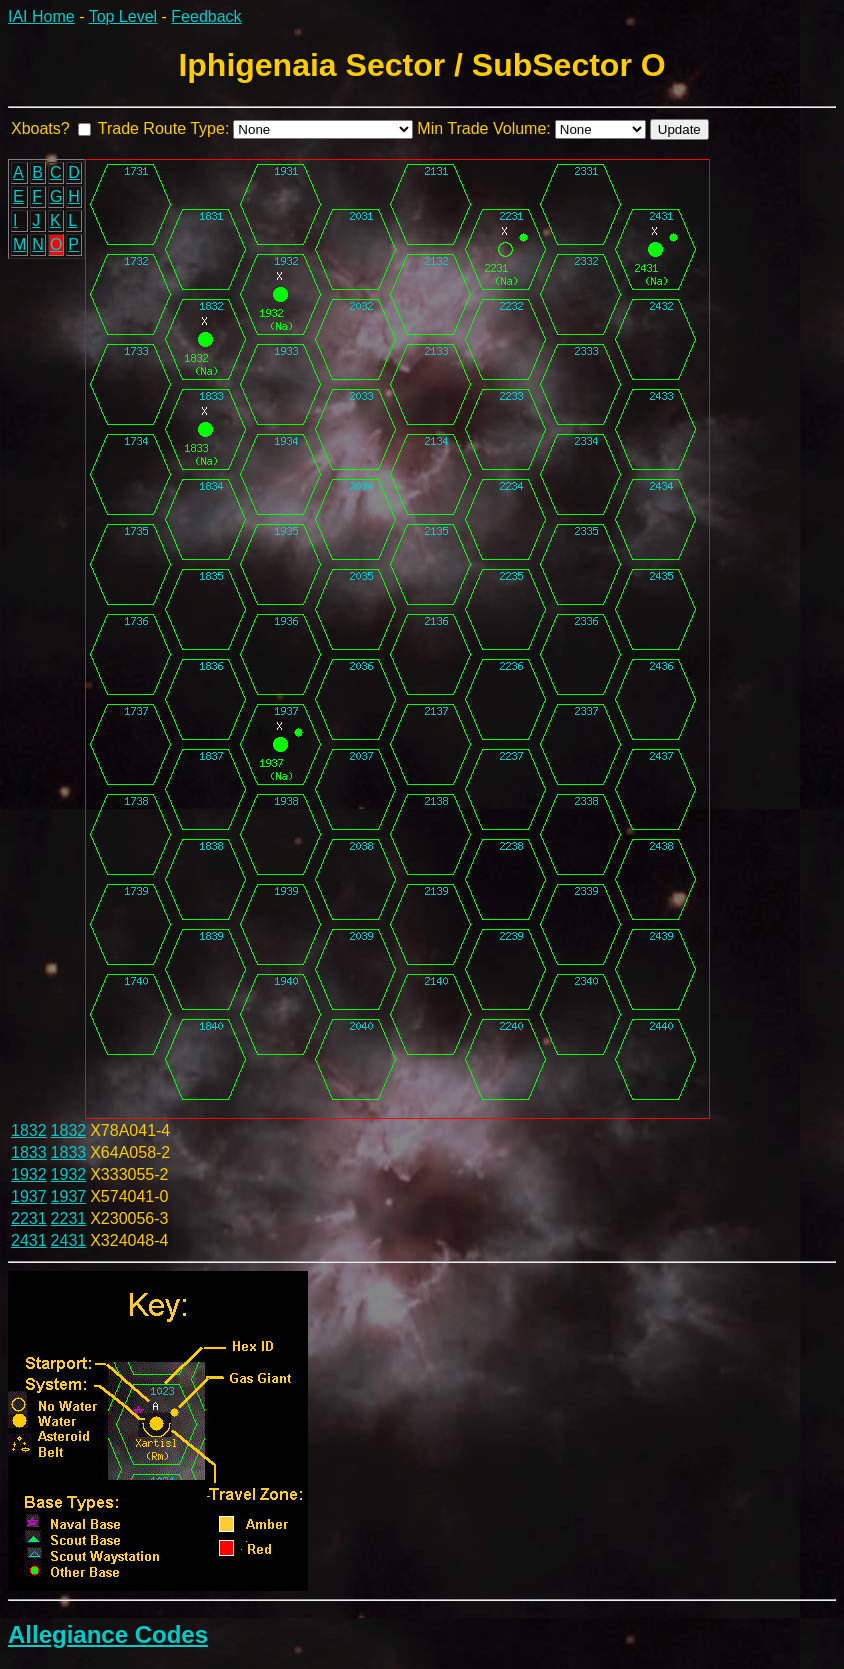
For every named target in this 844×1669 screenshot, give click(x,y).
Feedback (206, 16)
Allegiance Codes (108, 1634)
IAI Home (41, 16)
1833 (29, 1152)
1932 (29, 1174)
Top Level (123, 16)
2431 (29, 1240)
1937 (29, 1196)
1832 (29, 1130)
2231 (29, 1218)
